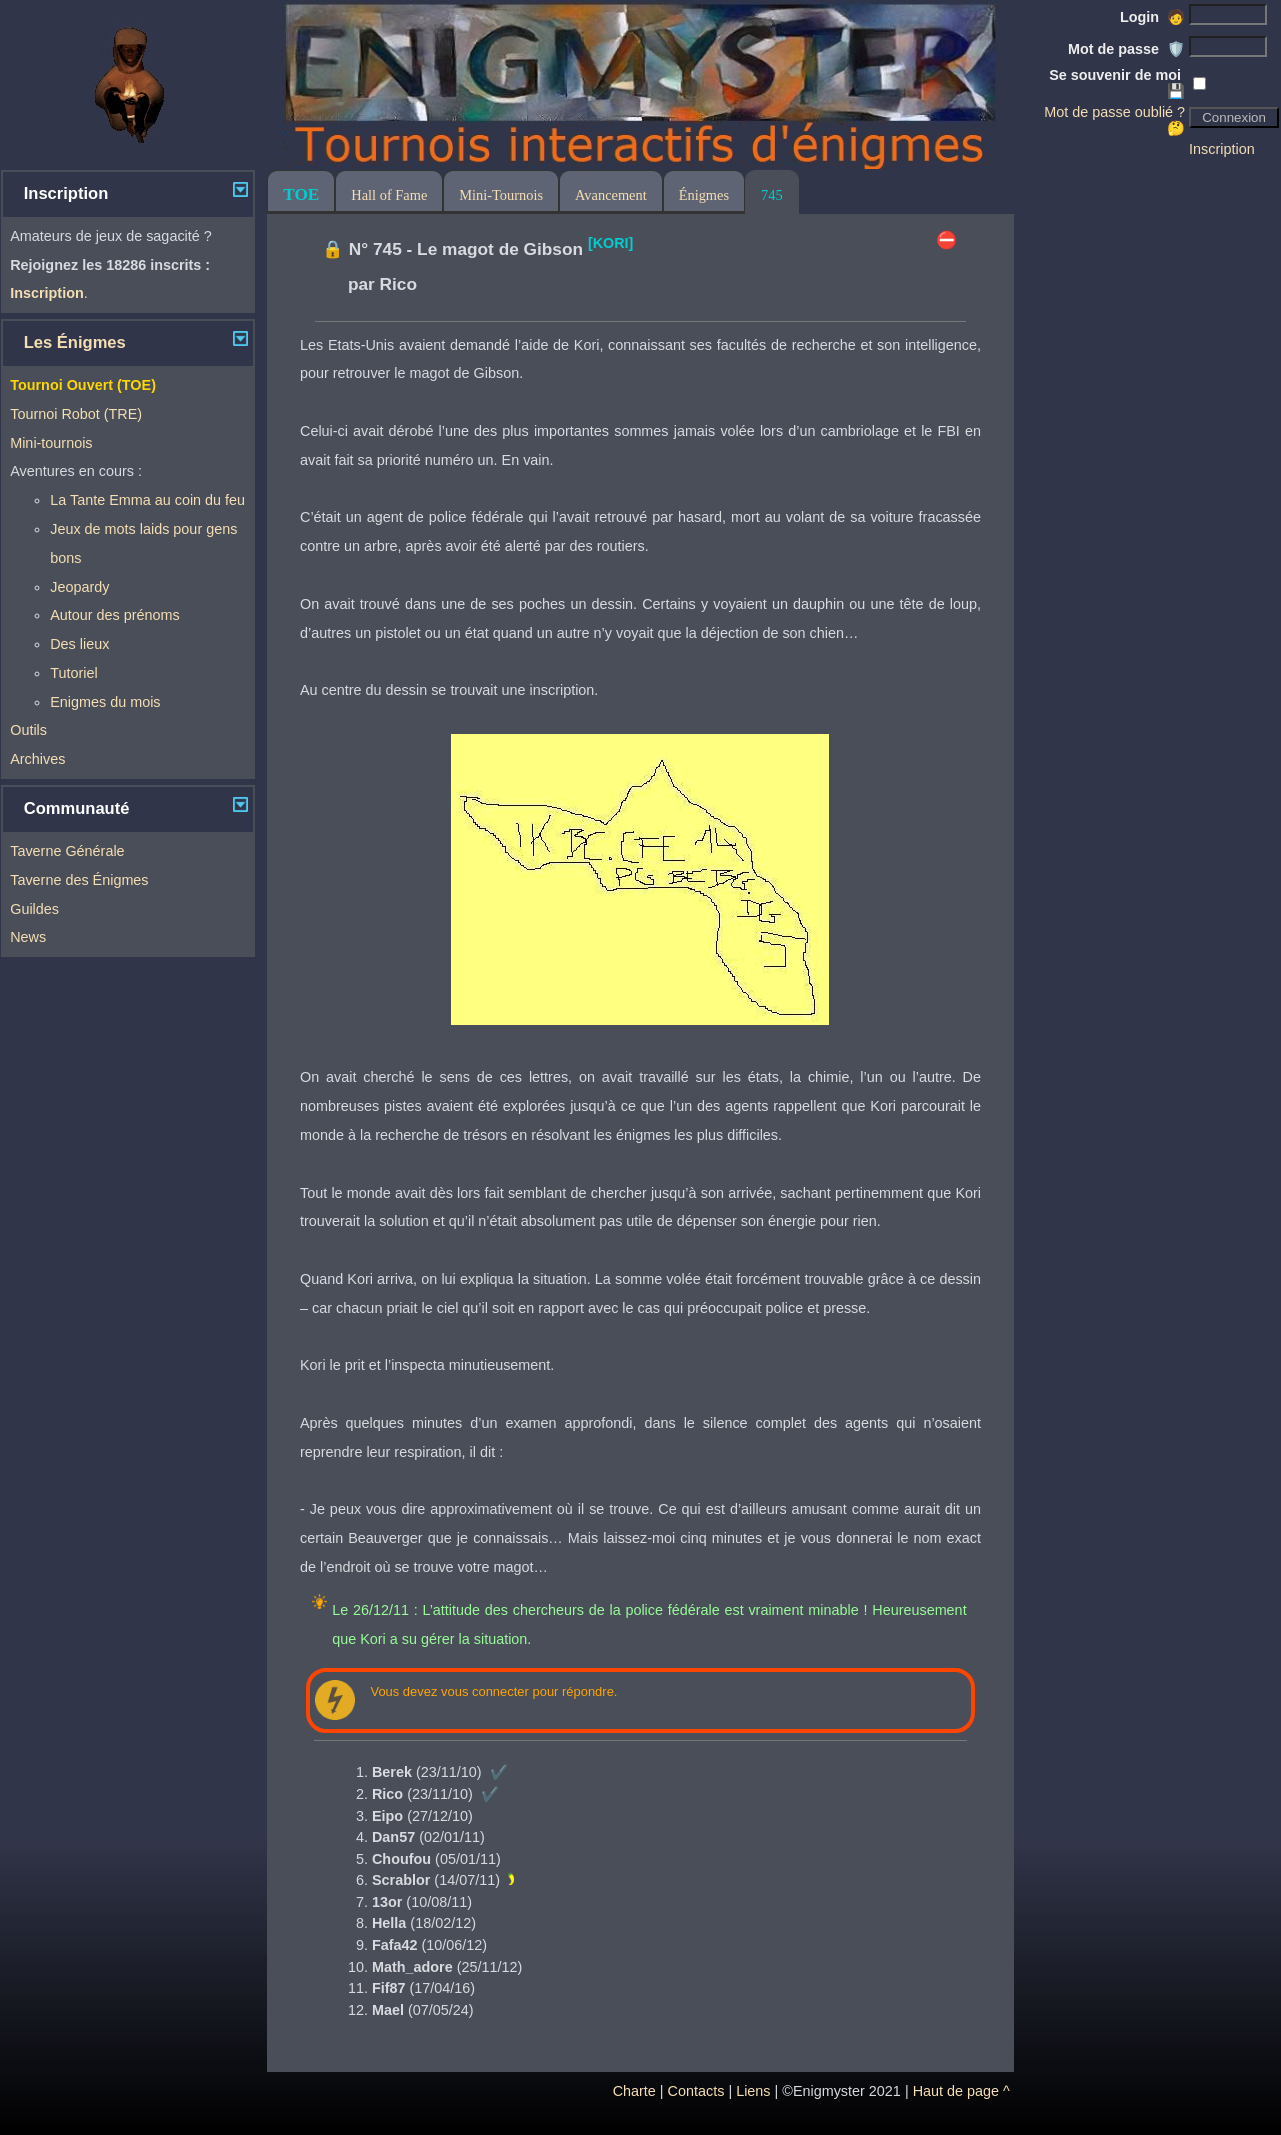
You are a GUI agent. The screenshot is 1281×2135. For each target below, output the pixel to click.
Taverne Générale (67, 851)
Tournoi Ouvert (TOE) (83, 385)
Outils (28, 730)
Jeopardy (79, 587)
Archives (37, 759)
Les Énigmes (75, 342)
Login (1152, 17)
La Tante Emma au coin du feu (147, 500)
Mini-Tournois (501, 195)
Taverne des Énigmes (79, 880)
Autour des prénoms (115, 615)
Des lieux (79, 644)
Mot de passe (1126, 49)
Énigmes (704, 195)
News (28, 937)
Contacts (696, 2091)
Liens (753, 2091)
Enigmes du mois (105, 702)
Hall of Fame (389, 195)
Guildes (34, 909)
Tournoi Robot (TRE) (76, 414)
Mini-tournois (51, 443)
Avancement (611, 195)
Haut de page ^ (961, 2091)
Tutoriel (73, 673)
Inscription (1222, 149)
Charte (634, 2091)
